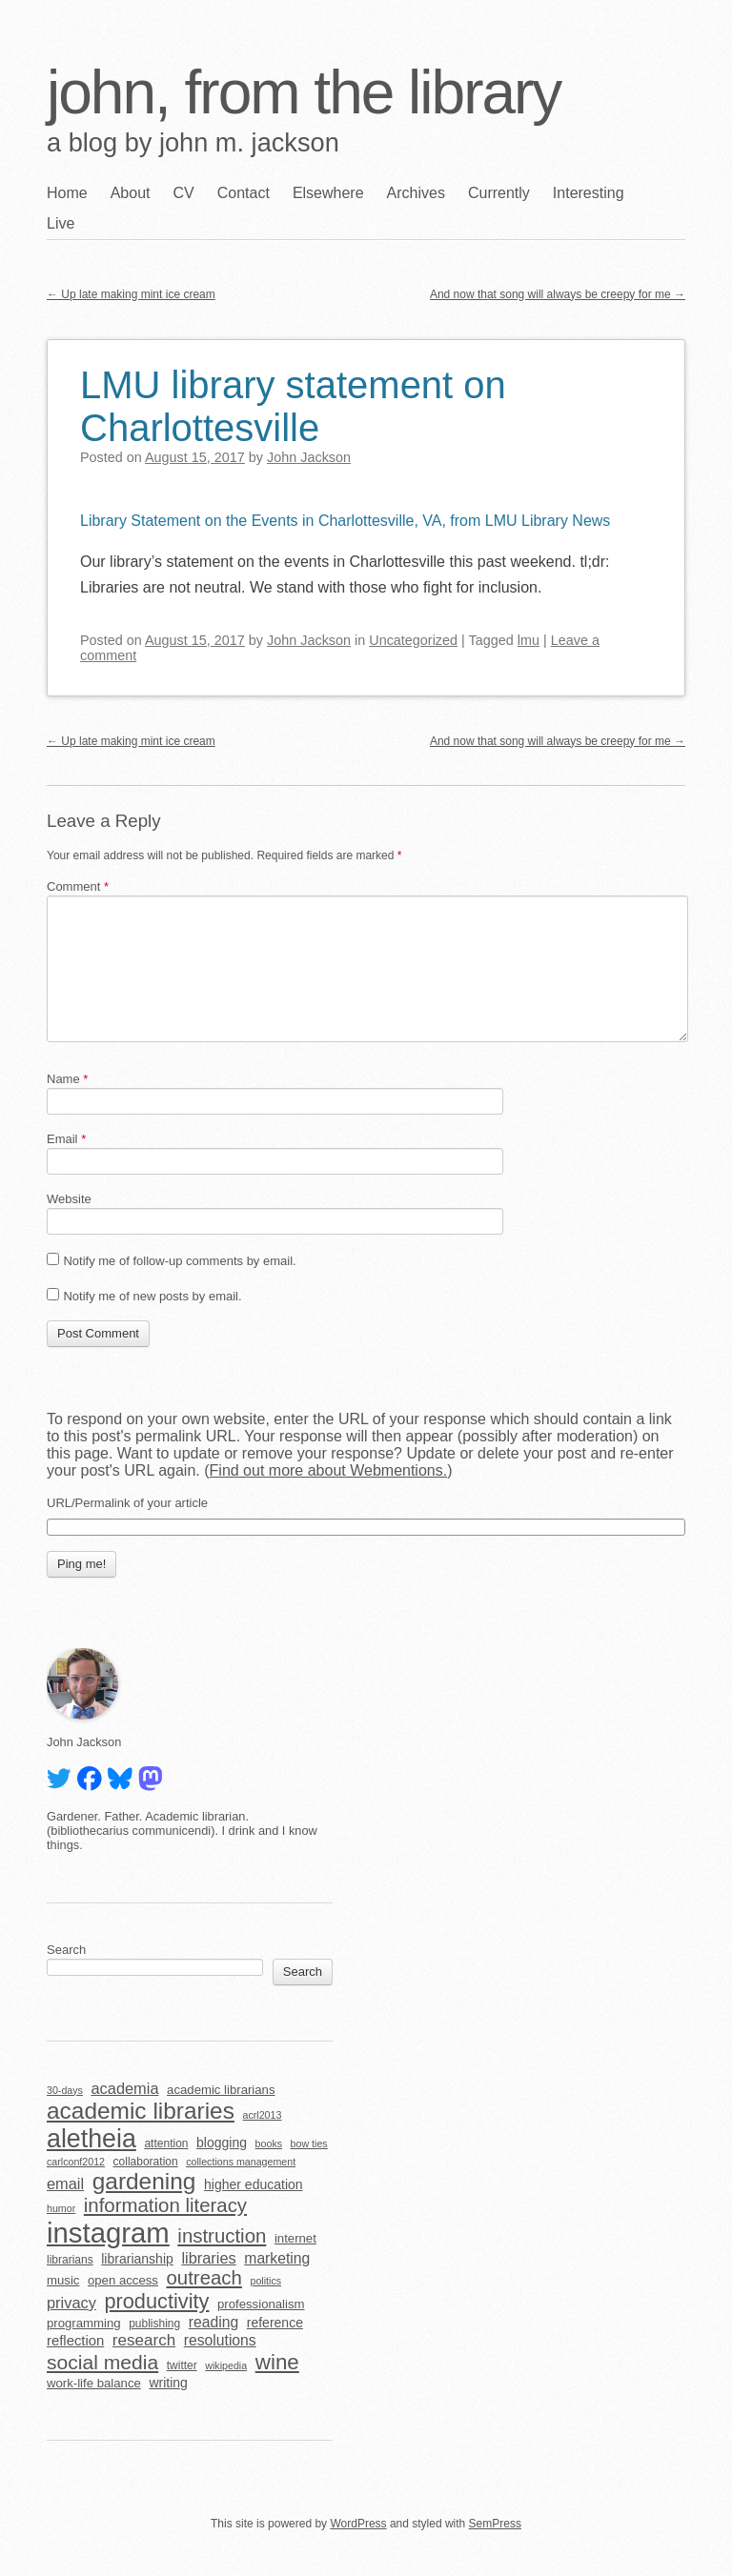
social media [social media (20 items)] (102, 2362)
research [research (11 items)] (143, 2340)
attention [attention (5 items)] (166, 2143)
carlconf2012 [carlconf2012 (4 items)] (76, 2161)
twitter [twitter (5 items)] (182, 2365)
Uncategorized (413, 640)
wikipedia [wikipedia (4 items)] (226, 2365)
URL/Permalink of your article (127, 1503)
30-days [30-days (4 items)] (65, 2090)
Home (67, 193)
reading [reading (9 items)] (213, 2322)
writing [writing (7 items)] (168, 2382)
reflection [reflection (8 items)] (75, 2340)
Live (60, 223)
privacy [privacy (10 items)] (71, 2302)
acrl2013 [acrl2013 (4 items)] (262, 2115)
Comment (78, 886)
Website (69, 1199)
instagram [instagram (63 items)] (108, 2232)
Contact (243, 193)
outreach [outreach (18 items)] (204, 2277)
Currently (499, 193)
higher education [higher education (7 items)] (253, 2184)
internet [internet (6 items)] (295, 2238)
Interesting (588, 193)
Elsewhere (328, 193)
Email (66, 1139)
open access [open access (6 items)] (123, 2280)
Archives (416, 193)
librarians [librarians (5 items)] (70, 2259)
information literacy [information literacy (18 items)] (165, 2205)
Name (67, 1079)
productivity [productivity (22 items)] (156, 2301)
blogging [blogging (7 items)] (221, 2142)
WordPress (358, 2523)
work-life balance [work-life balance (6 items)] (94, 2383)
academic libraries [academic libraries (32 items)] (140, 2110)
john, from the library (303, 92)
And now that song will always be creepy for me (557, 294)
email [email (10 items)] (65, 2183)
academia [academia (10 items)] (124, 2088)
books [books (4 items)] (268, 2143)
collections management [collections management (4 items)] (240, 2161)
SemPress (495, 2523)
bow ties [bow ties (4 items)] (309, 2143)
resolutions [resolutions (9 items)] (220, 2340)
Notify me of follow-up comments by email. (179, 1261)
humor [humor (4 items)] (61, 2208)
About (131, 193)
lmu (528, 640)
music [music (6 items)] (63, 2280)
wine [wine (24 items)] (277, 2362)
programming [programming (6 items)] (84, 2323)
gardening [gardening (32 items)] (144, 2181)
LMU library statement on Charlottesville (293, 406)
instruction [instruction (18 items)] (221, 2235)
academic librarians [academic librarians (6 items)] (220, 2090)
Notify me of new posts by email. (152, 1296)
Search (66, 1949)
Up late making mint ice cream (131, 294)
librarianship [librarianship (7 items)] (137, 2258)
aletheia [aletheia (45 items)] (91, 2138)
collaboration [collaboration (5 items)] (145, 2161)
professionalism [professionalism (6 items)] (261, 2304)
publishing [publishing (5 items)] (154, 2323)
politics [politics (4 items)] (265, 2280)
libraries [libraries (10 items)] (208, 2257)
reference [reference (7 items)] (275, 2322)
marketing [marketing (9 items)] (277, 2258)
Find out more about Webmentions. (329, 1470)
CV (183, 193)
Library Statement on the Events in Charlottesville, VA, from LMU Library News (345, 521)
